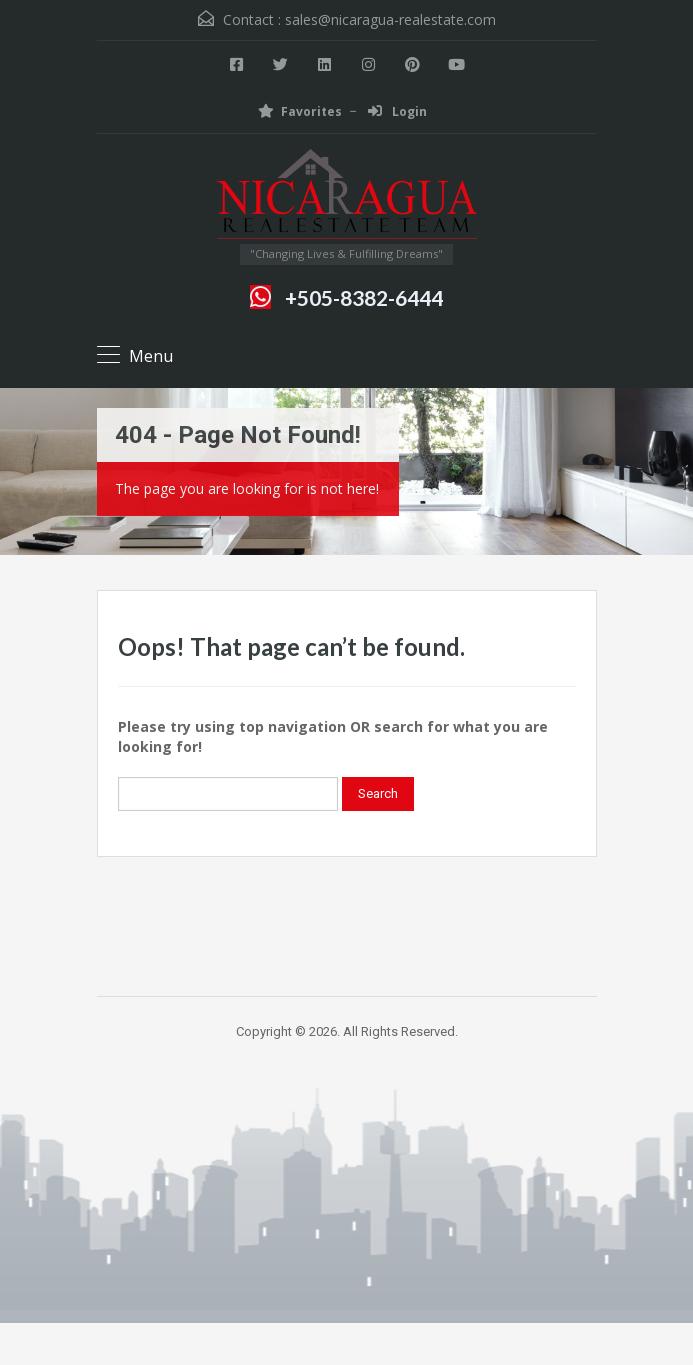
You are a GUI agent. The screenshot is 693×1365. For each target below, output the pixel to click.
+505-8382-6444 (364, 297)
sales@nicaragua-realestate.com (390, 19)
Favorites (300, 111)
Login (397, 111)
